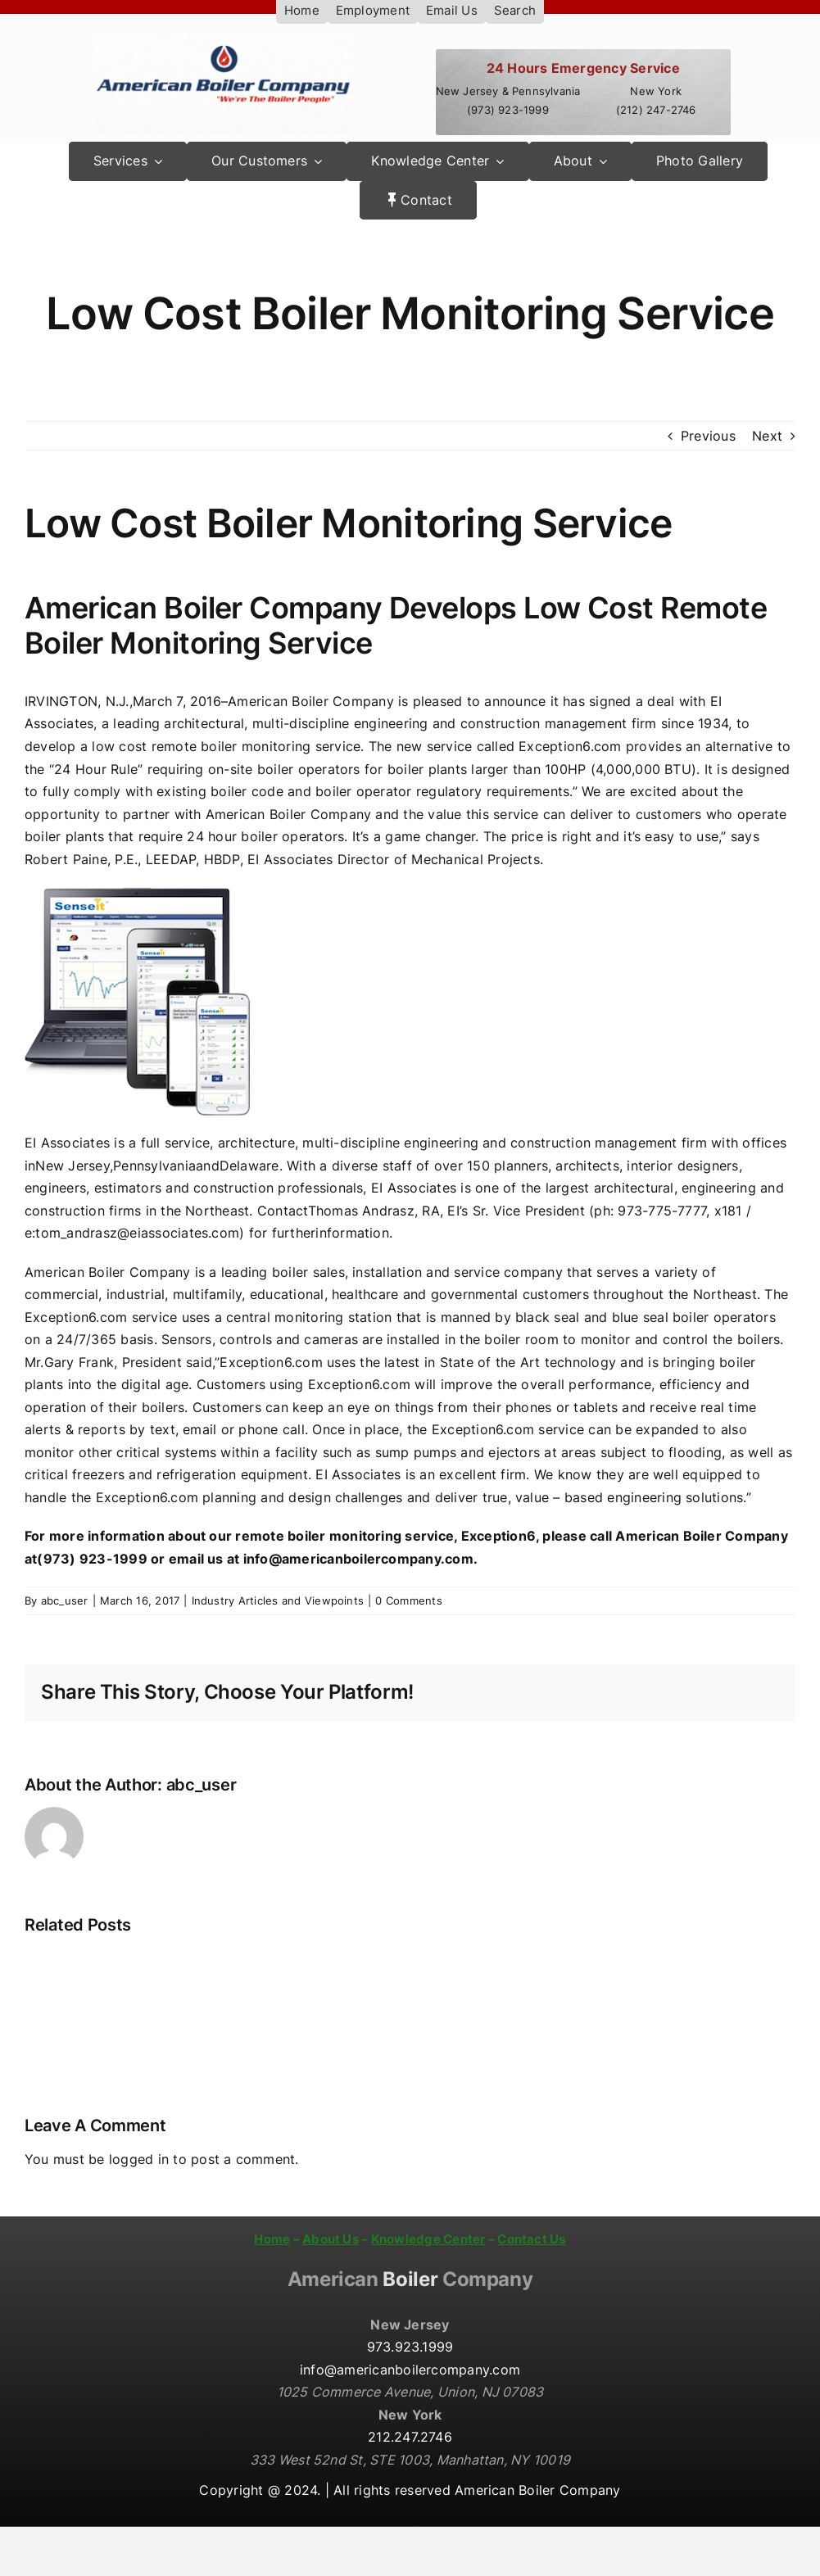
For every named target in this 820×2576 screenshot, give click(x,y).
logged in (139, 2159)
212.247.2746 (410, 2437)
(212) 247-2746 (656, 109)
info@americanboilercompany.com (410, 2369)
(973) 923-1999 (508, 109)
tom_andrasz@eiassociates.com (137, 1233)
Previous (708, 436)
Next (767, 436)
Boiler (410, 2279)
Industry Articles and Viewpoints (278, 1600)
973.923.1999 (410, 2346)
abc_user (64, 1600)
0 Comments (408, 1600)
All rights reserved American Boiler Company (476, 2490)
